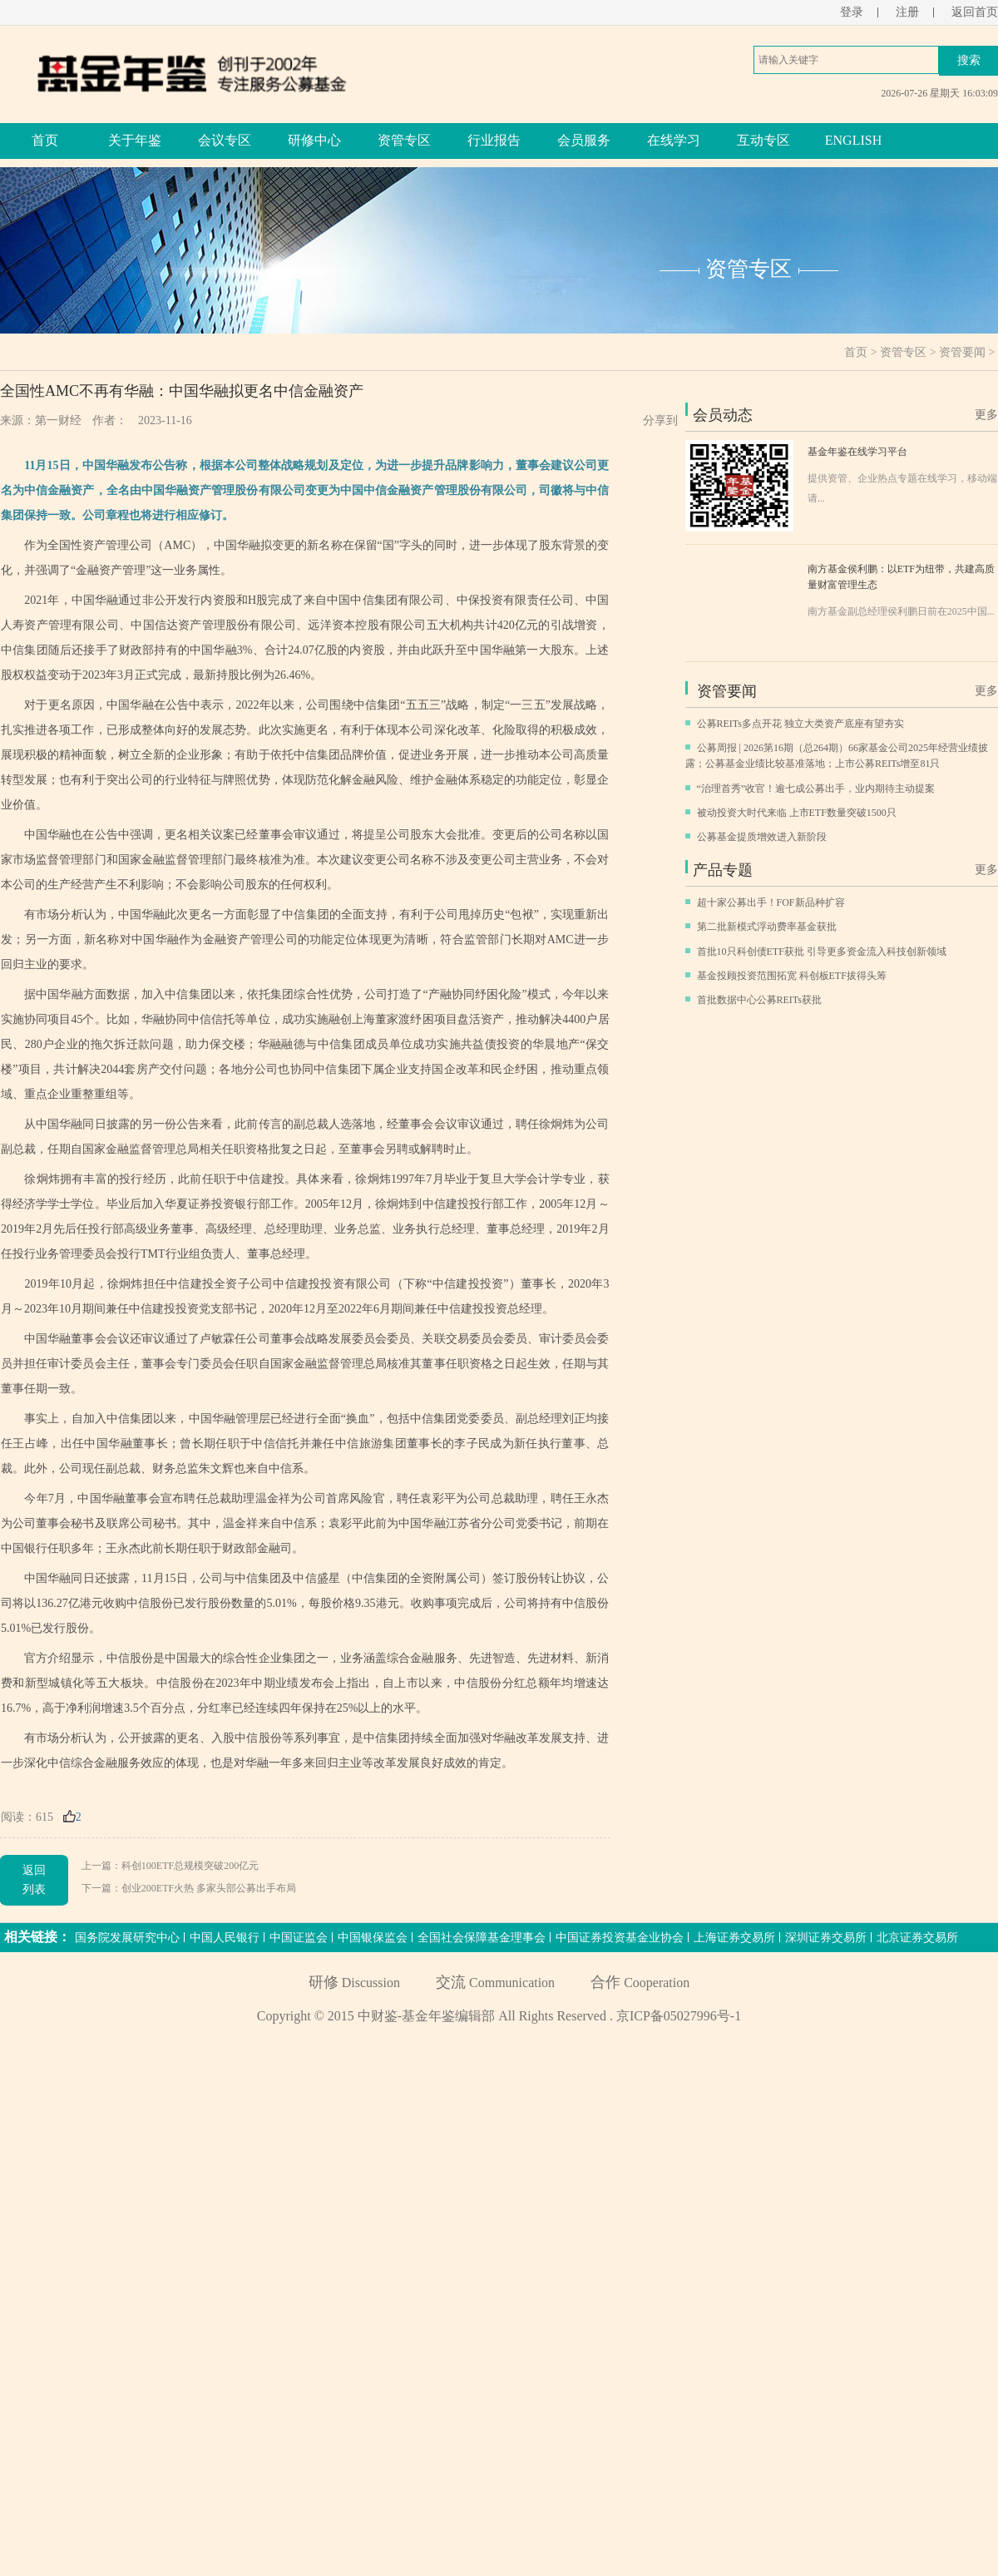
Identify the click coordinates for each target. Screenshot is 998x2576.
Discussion (354, 1982)
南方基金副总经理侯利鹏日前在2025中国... (901, 611)
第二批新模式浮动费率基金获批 (767, 926)
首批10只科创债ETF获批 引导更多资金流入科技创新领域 (821, 951)
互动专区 (763, 140)
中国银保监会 (373, 1937)
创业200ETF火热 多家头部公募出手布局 (208, 1888)
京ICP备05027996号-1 (678, 2016)
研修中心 (314, 140)
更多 (986, 414)
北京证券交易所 (917, 1937)
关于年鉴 (134, 140)
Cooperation (639, 1982)
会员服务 (583, 140)
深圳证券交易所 (826, 1937)
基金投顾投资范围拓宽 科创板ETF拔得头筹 (792, 975)
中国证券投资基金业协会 (620, 1937)
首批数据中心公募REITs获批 (760, 1000)
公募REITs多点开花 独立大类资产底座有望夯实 (801, 723)
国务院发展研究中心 (127, 1937)
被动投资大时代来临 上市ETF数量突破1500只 (797, 812)
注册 (907, 12)
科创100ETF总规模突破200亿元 (190, 1865)
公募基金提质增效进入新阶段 (762, 837)
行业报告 (494, 140)
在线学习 (673, 140)
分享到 (660, 420)
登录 (851, 12)
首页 (45, 140)
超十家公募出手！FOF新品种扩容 (771, 902)
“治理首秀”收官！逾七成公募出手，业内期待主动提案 (816, 788)
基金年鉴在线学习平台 (857, 451)
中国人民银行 (224, 1937)
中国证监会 (298, 1937)
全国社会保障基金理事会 (481, 1937)
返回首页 (974, 12)
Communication (495, 1982)
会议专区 (224, 140)
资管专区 (404, 140)
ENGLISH (853, 140)
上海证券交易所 (734, 1937)
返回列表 (34, 1879)
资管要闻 (962, 352)
